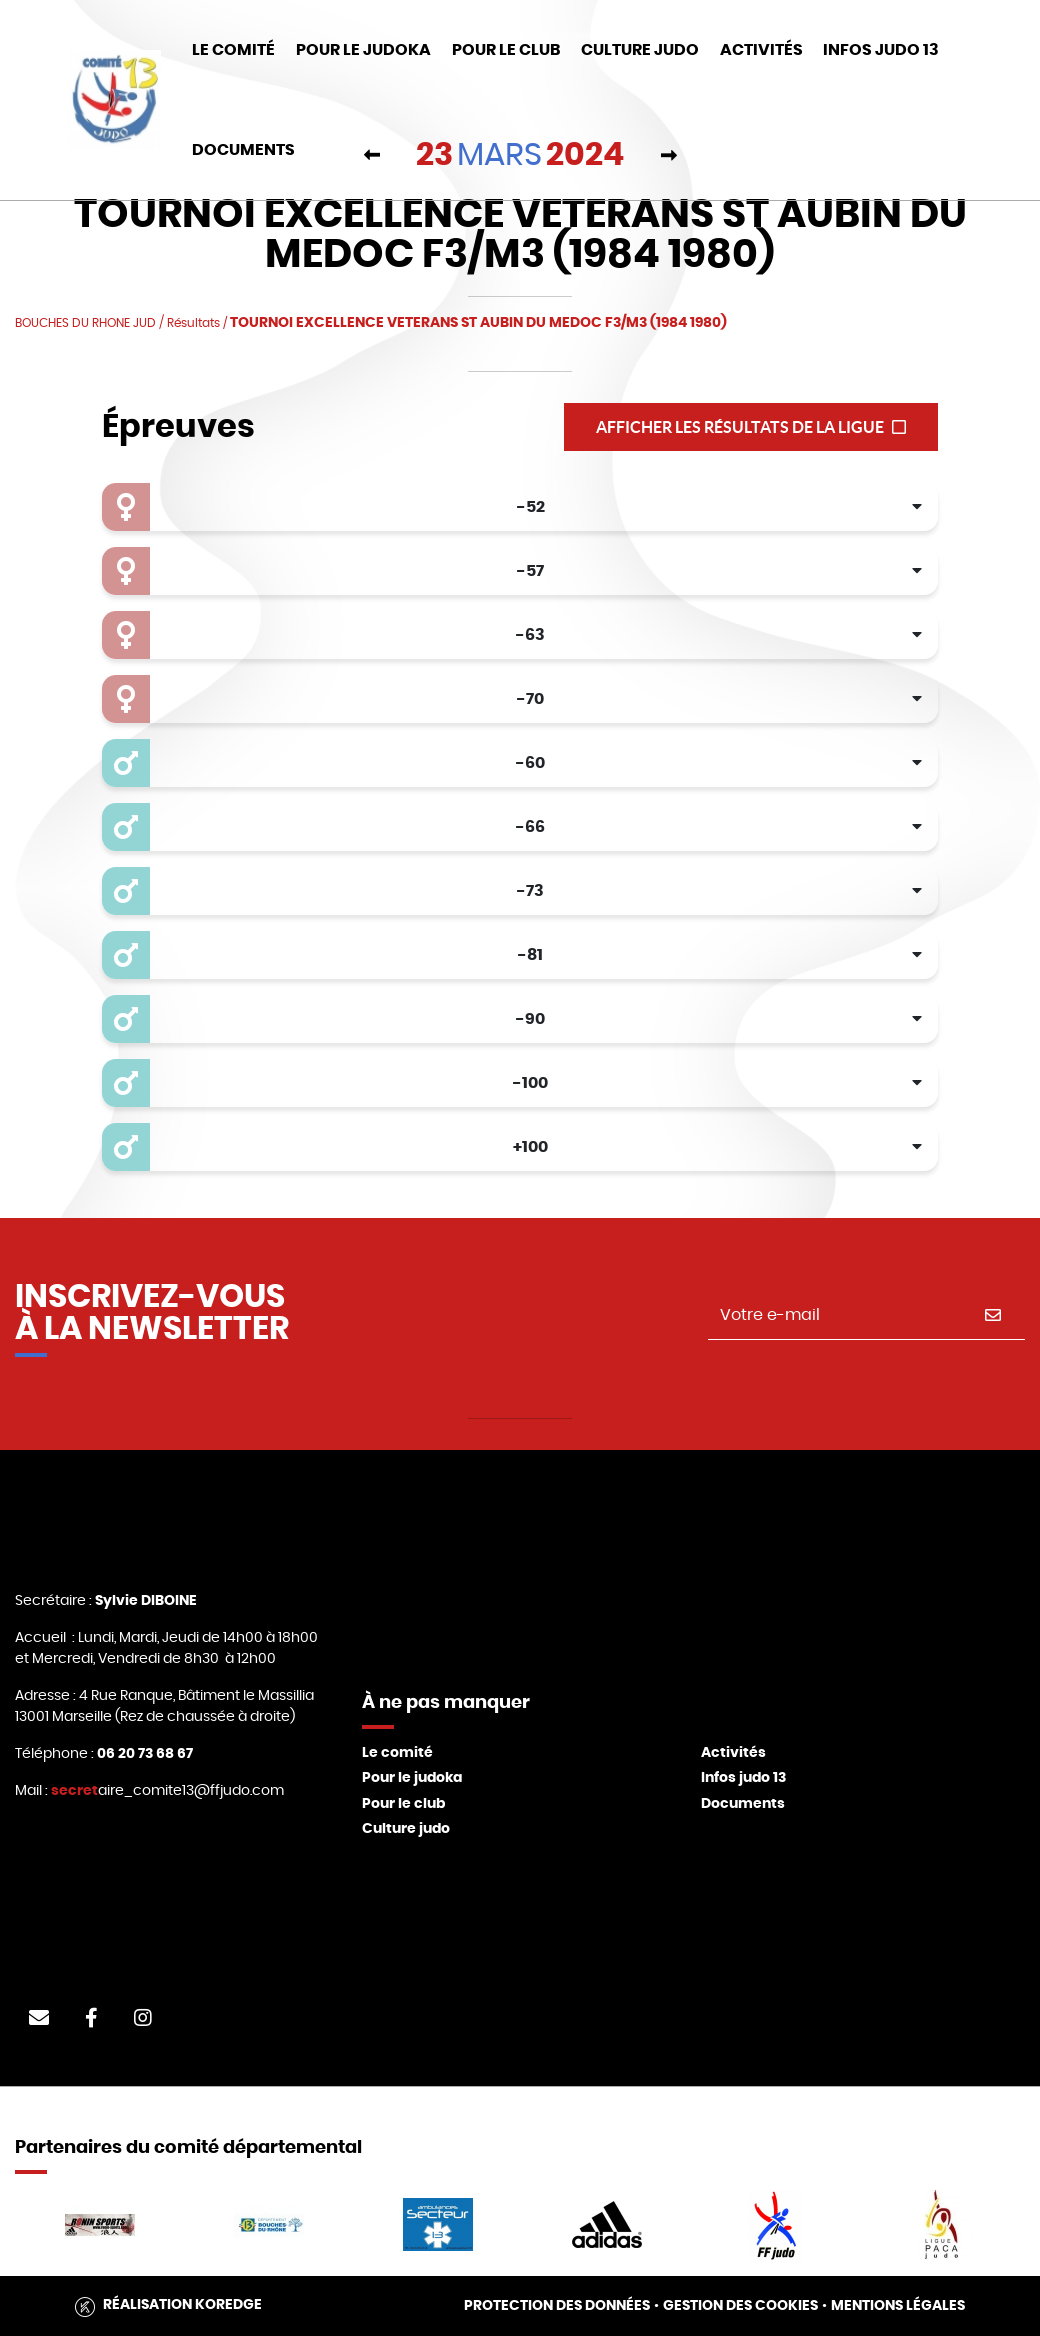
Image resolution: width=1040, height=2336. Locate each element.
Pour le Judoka (363, 50)
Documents (743, 1804)
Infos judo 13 (881, 50)
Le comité (397, 1753)
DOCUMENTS (243, 150)
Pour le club (506, 50)
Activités (761, 50)
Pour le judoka (412, 1778)
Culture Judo (640, 50)
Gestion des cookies (740, 2306)
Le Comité (233, 50)
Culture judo (406, 1829)
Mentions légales (898, 2306)
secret (74, 1791)
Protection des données (557, 2306)
